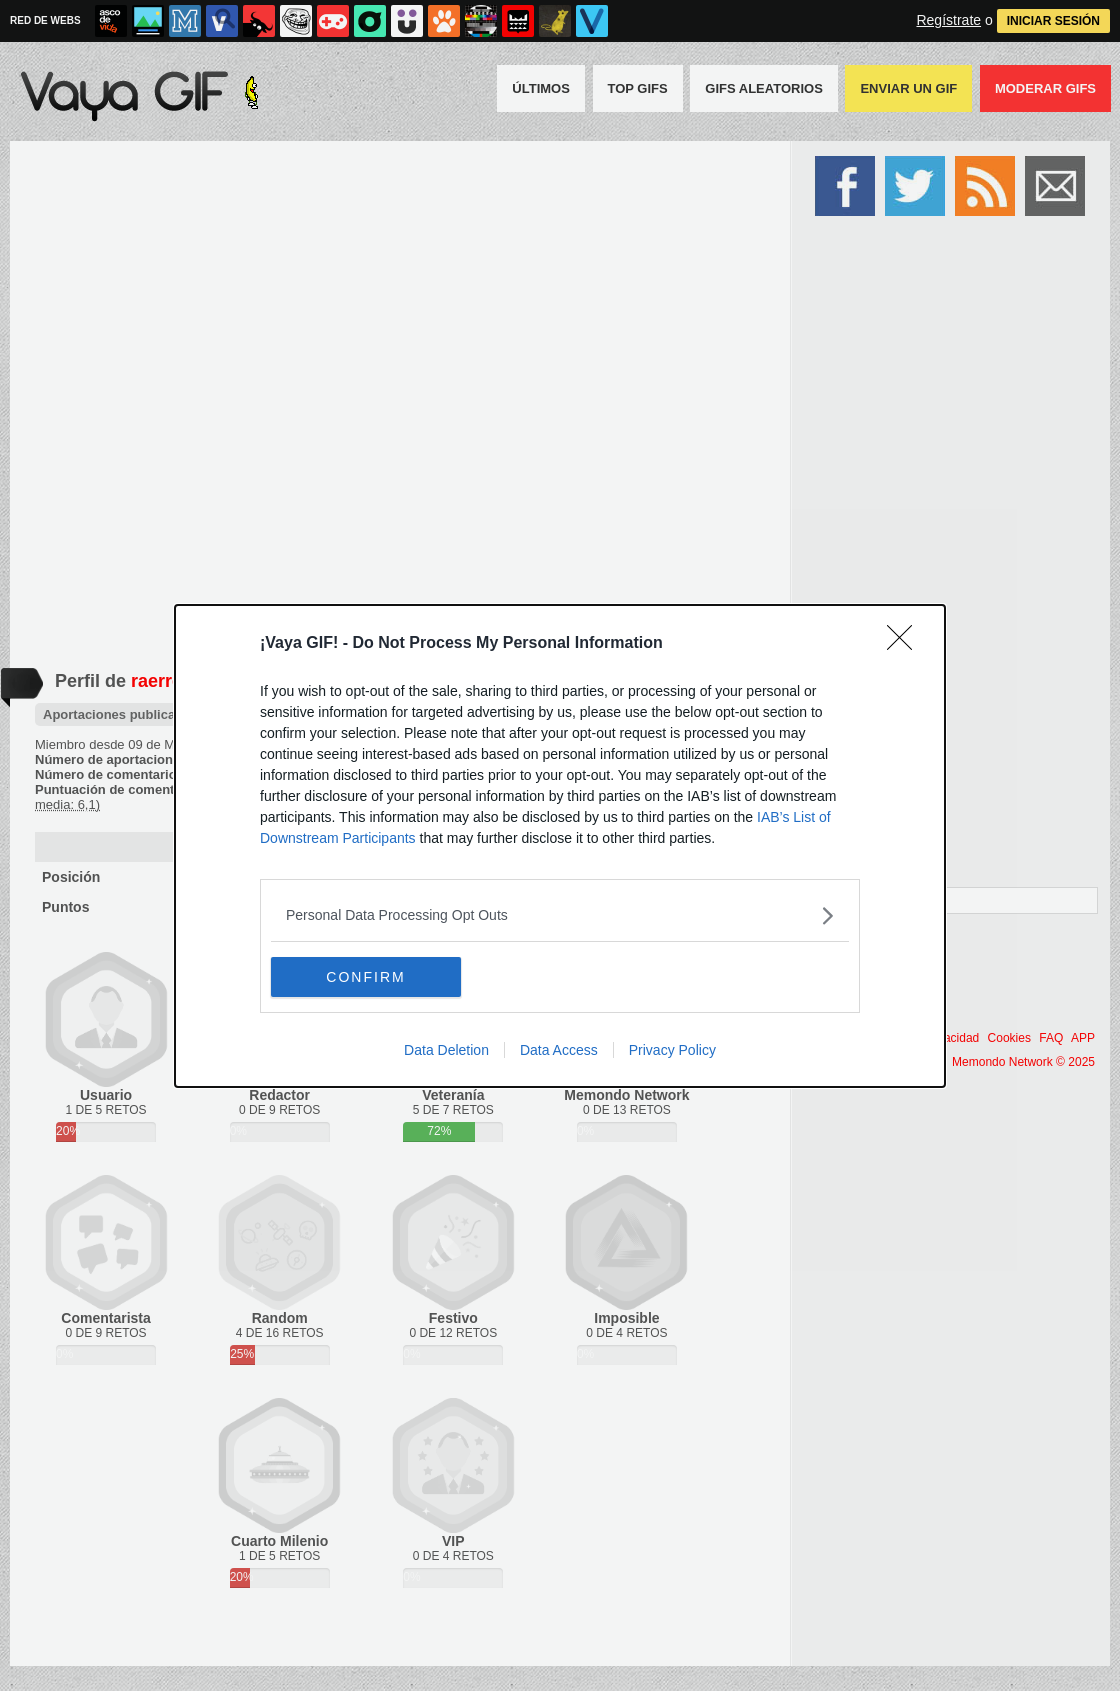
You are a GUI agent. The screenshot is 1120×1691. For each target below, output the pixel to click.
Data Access (559, 1050)
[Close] (906, 644)
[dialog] (560, 846)
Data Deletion (446, 1050)
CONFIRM (365, 977)
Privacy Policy (672, 1050)
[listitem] (560, 915)
